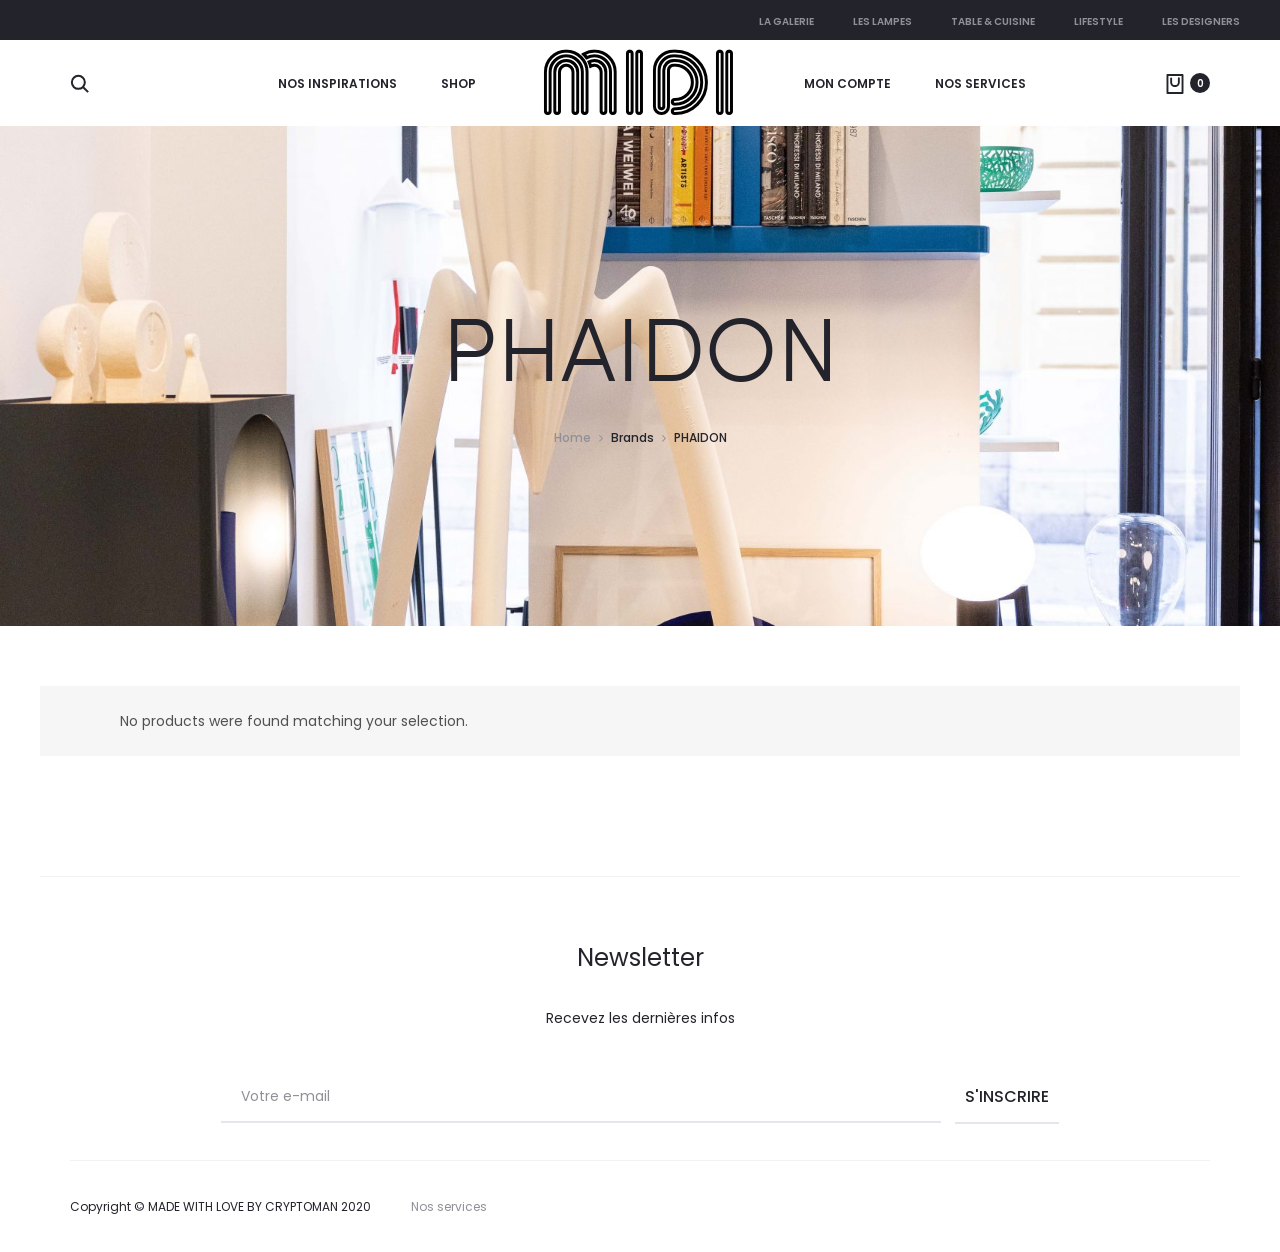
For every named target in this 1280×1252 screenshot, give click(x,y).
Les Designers (1201, 21)
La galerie (786, 21)
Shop (458, 83)
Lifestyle (1098, 21)
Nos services (980, 83)
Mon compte (847, 83)
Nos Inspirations (337, 83)
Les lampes (882, 21)
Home (572, 437)
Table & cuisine (993, 21)
